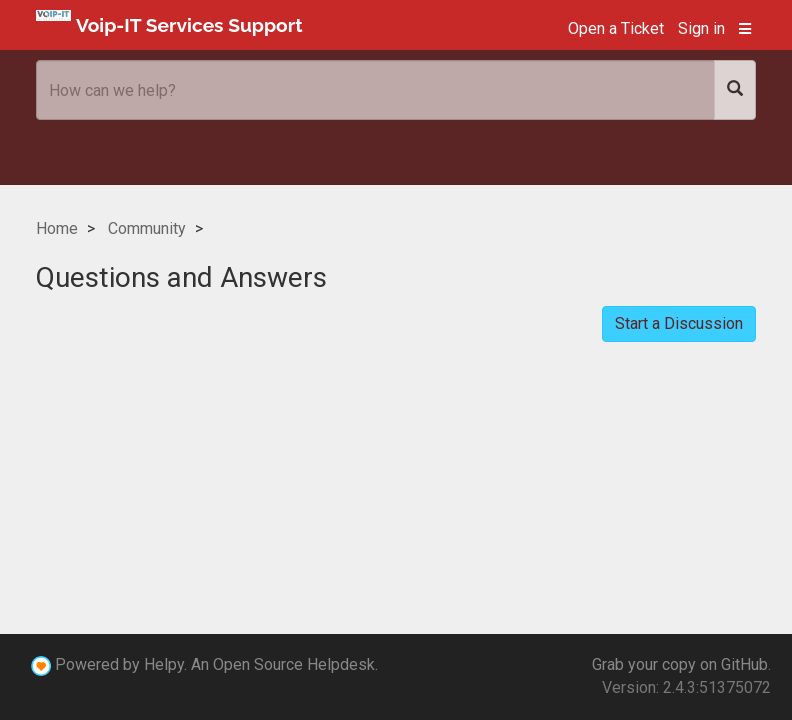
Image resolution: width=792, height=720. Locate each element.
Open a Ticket (616, 28)
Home (57, 228)
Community (147, 228)
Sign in (701, 28)
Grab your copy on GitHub (680, 664)
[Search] (735, 90)
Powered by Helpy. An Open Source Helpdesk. (216, 664)
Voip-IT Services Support (169, 23)
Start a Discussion (679, 323)
